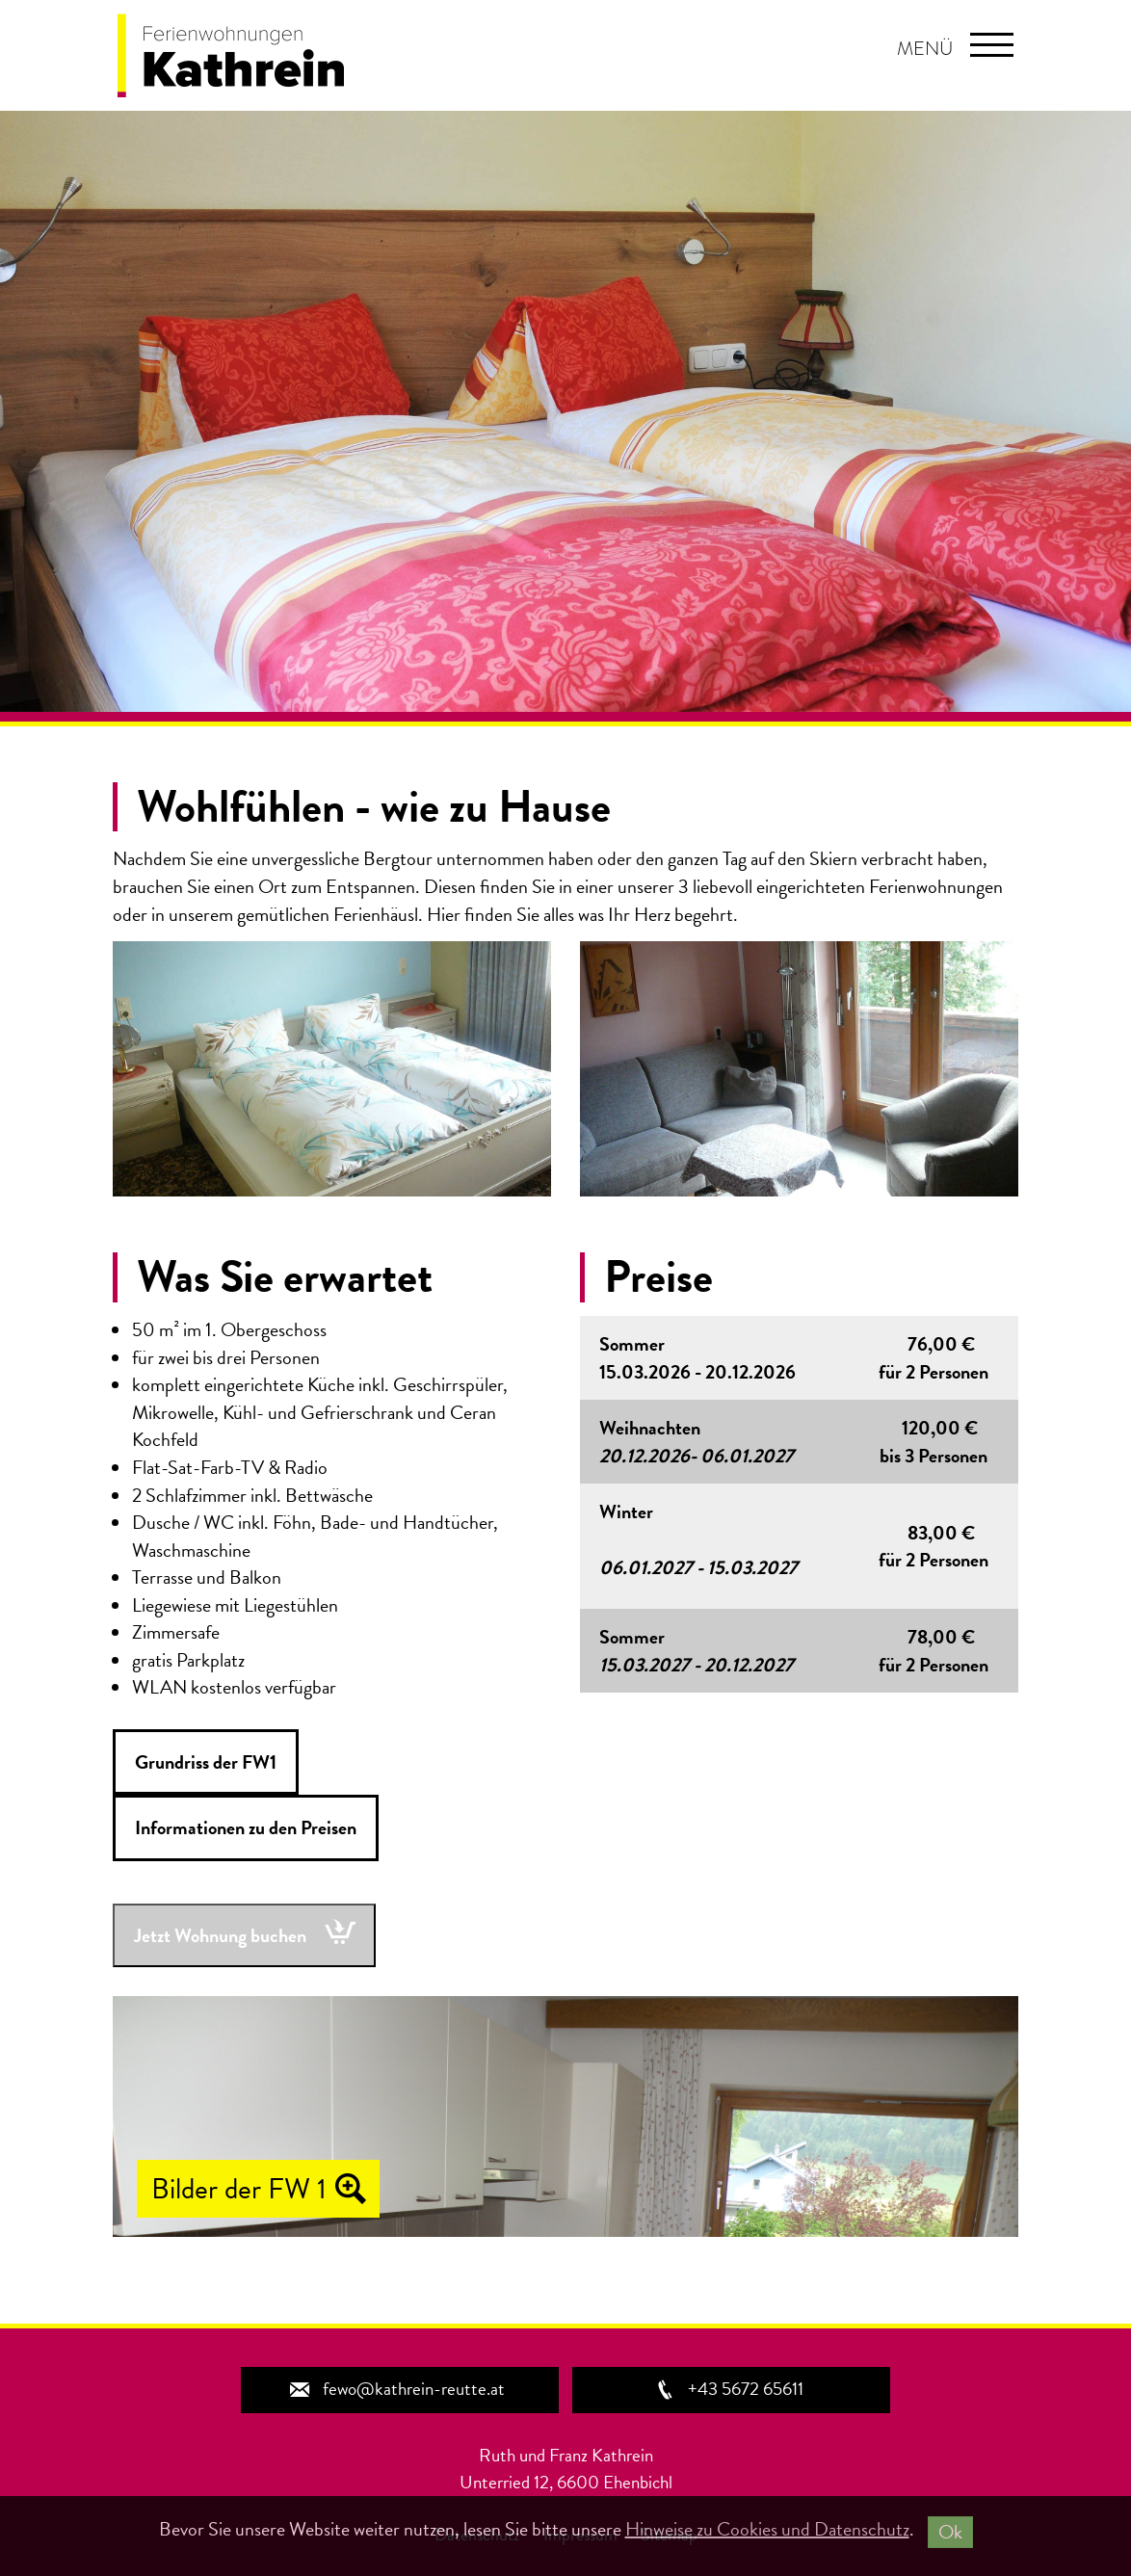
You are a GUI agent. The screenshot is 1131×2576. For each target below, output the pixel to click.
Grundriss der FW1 (205, 1762)
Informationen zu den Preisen (245, 1827)
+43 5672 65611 (728, 2389)
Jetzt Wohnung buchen (220, 1935)
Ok (950, 2531)
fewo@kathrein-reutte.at (396, 2389)
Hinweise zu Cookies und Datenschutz (767, 2528)
